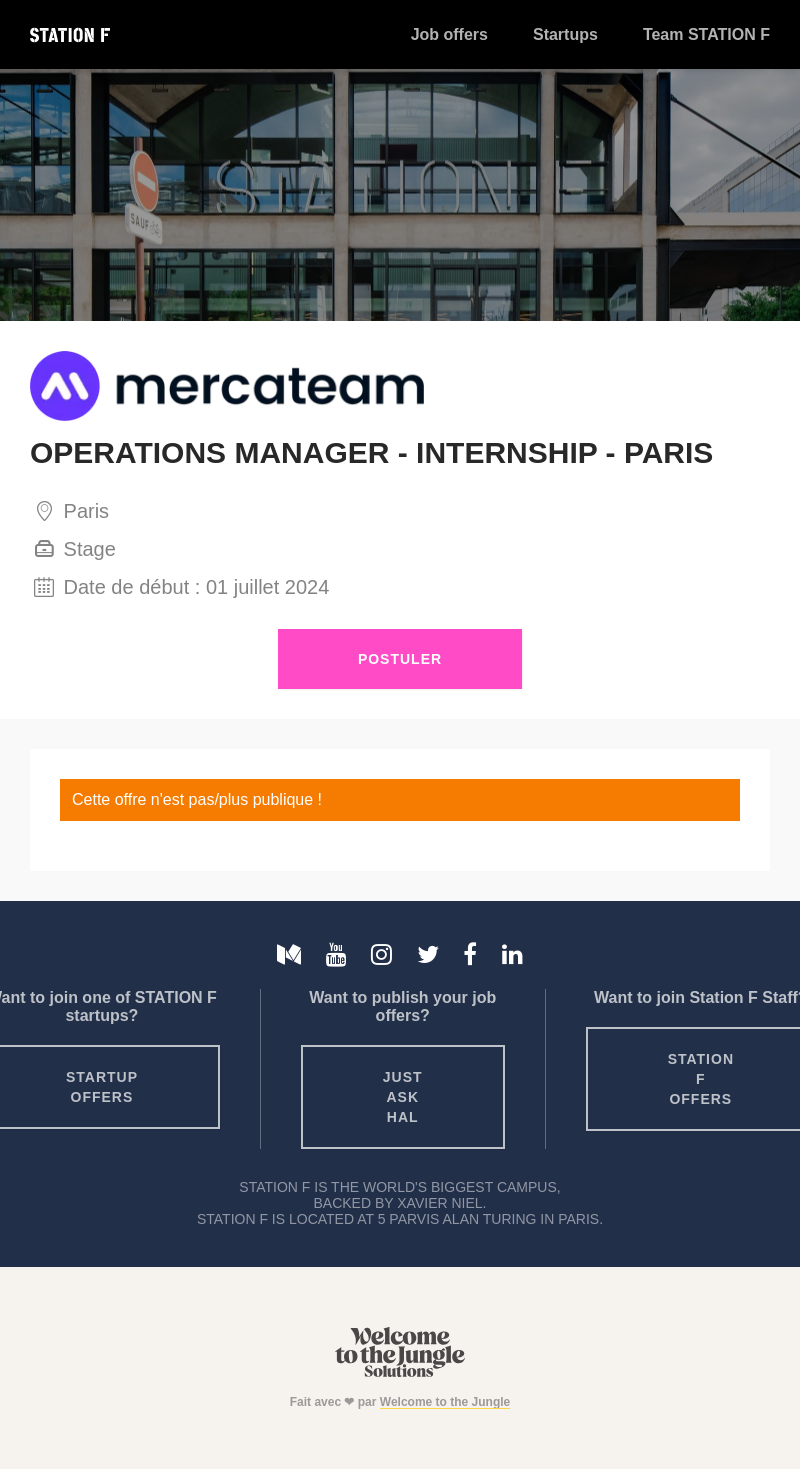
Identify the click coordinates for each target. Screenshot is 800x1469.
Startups (565, 34)
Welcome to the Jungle (445, 1402)
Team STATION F (706, 34)
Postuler (400, 659)
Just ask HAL (403, 1097)
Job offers (449, 34)
